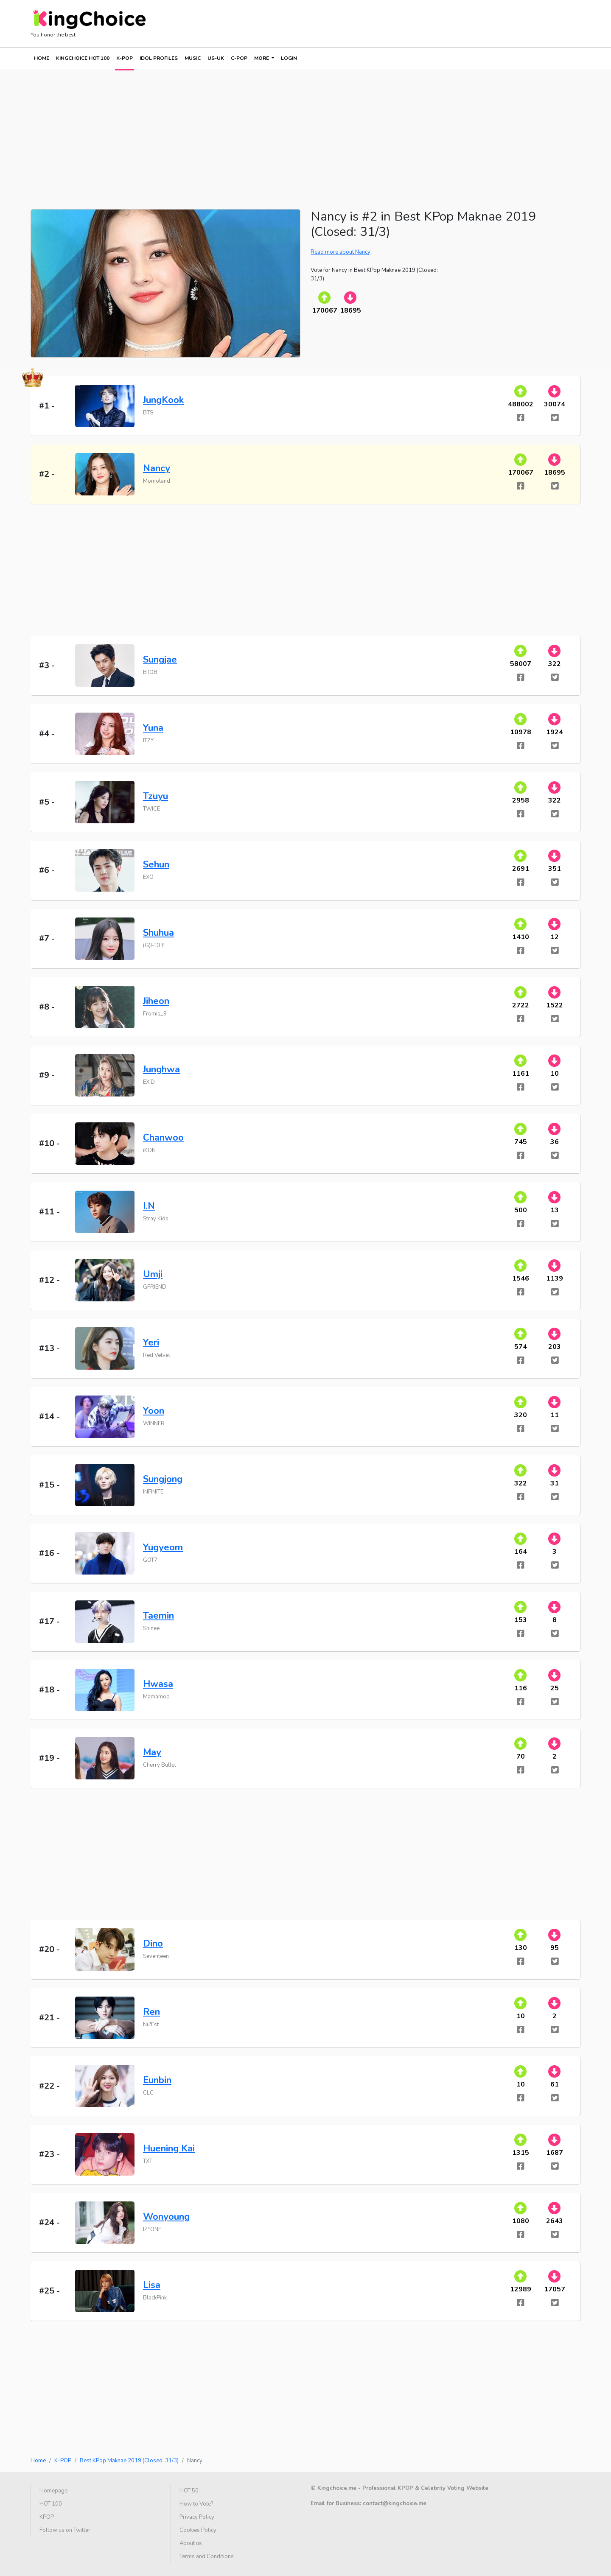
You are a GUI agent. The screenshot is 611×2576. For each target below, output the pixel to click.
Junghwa (161, 1069)
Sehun (156, 864)
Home (41, 58)
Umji (153, 1274)
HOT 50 (189, 2491)
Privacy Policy (196, 2517)
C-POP (239, 58)
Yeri (151, 1342)
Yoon (153, 1410)
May (152, 1752)
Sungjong (162, 1479)
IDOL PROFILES (159, 58)
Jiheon (156, 1001)
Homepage (53, 2491)
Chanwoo (163, 1137)
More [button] (262, 58)
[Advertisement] (285, 128)
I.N (149, 1206)
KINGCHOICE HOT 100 (82, 58)
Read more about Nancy (340, 252)
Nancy (156, 468)
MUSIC (193, 58)
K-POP (124, 58)
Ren (151, 2011)
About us (190, 2543)
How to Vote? (196, 2504)
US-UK (215, 58)
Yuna (153, 728)
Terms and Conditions (206, 2556)
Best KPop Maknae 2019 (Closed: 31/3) (129, 2460)
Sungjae (160, 659)
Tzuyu (155, 796)
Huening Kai (169, 2148)
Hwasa (158, 1684)
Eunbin (157, 2080)
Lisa (151, 2285)
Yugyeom (163, 1547)
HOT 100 (50, 2504)
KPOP (46, 2517)
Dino (153, 1943)
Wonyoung (166, 2216)
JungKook (163, 400)
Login (289, 58)
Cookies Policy (197, 2530)
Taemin (158, 1615)
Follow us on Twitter (64, 2530)
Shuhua (158, 932)
